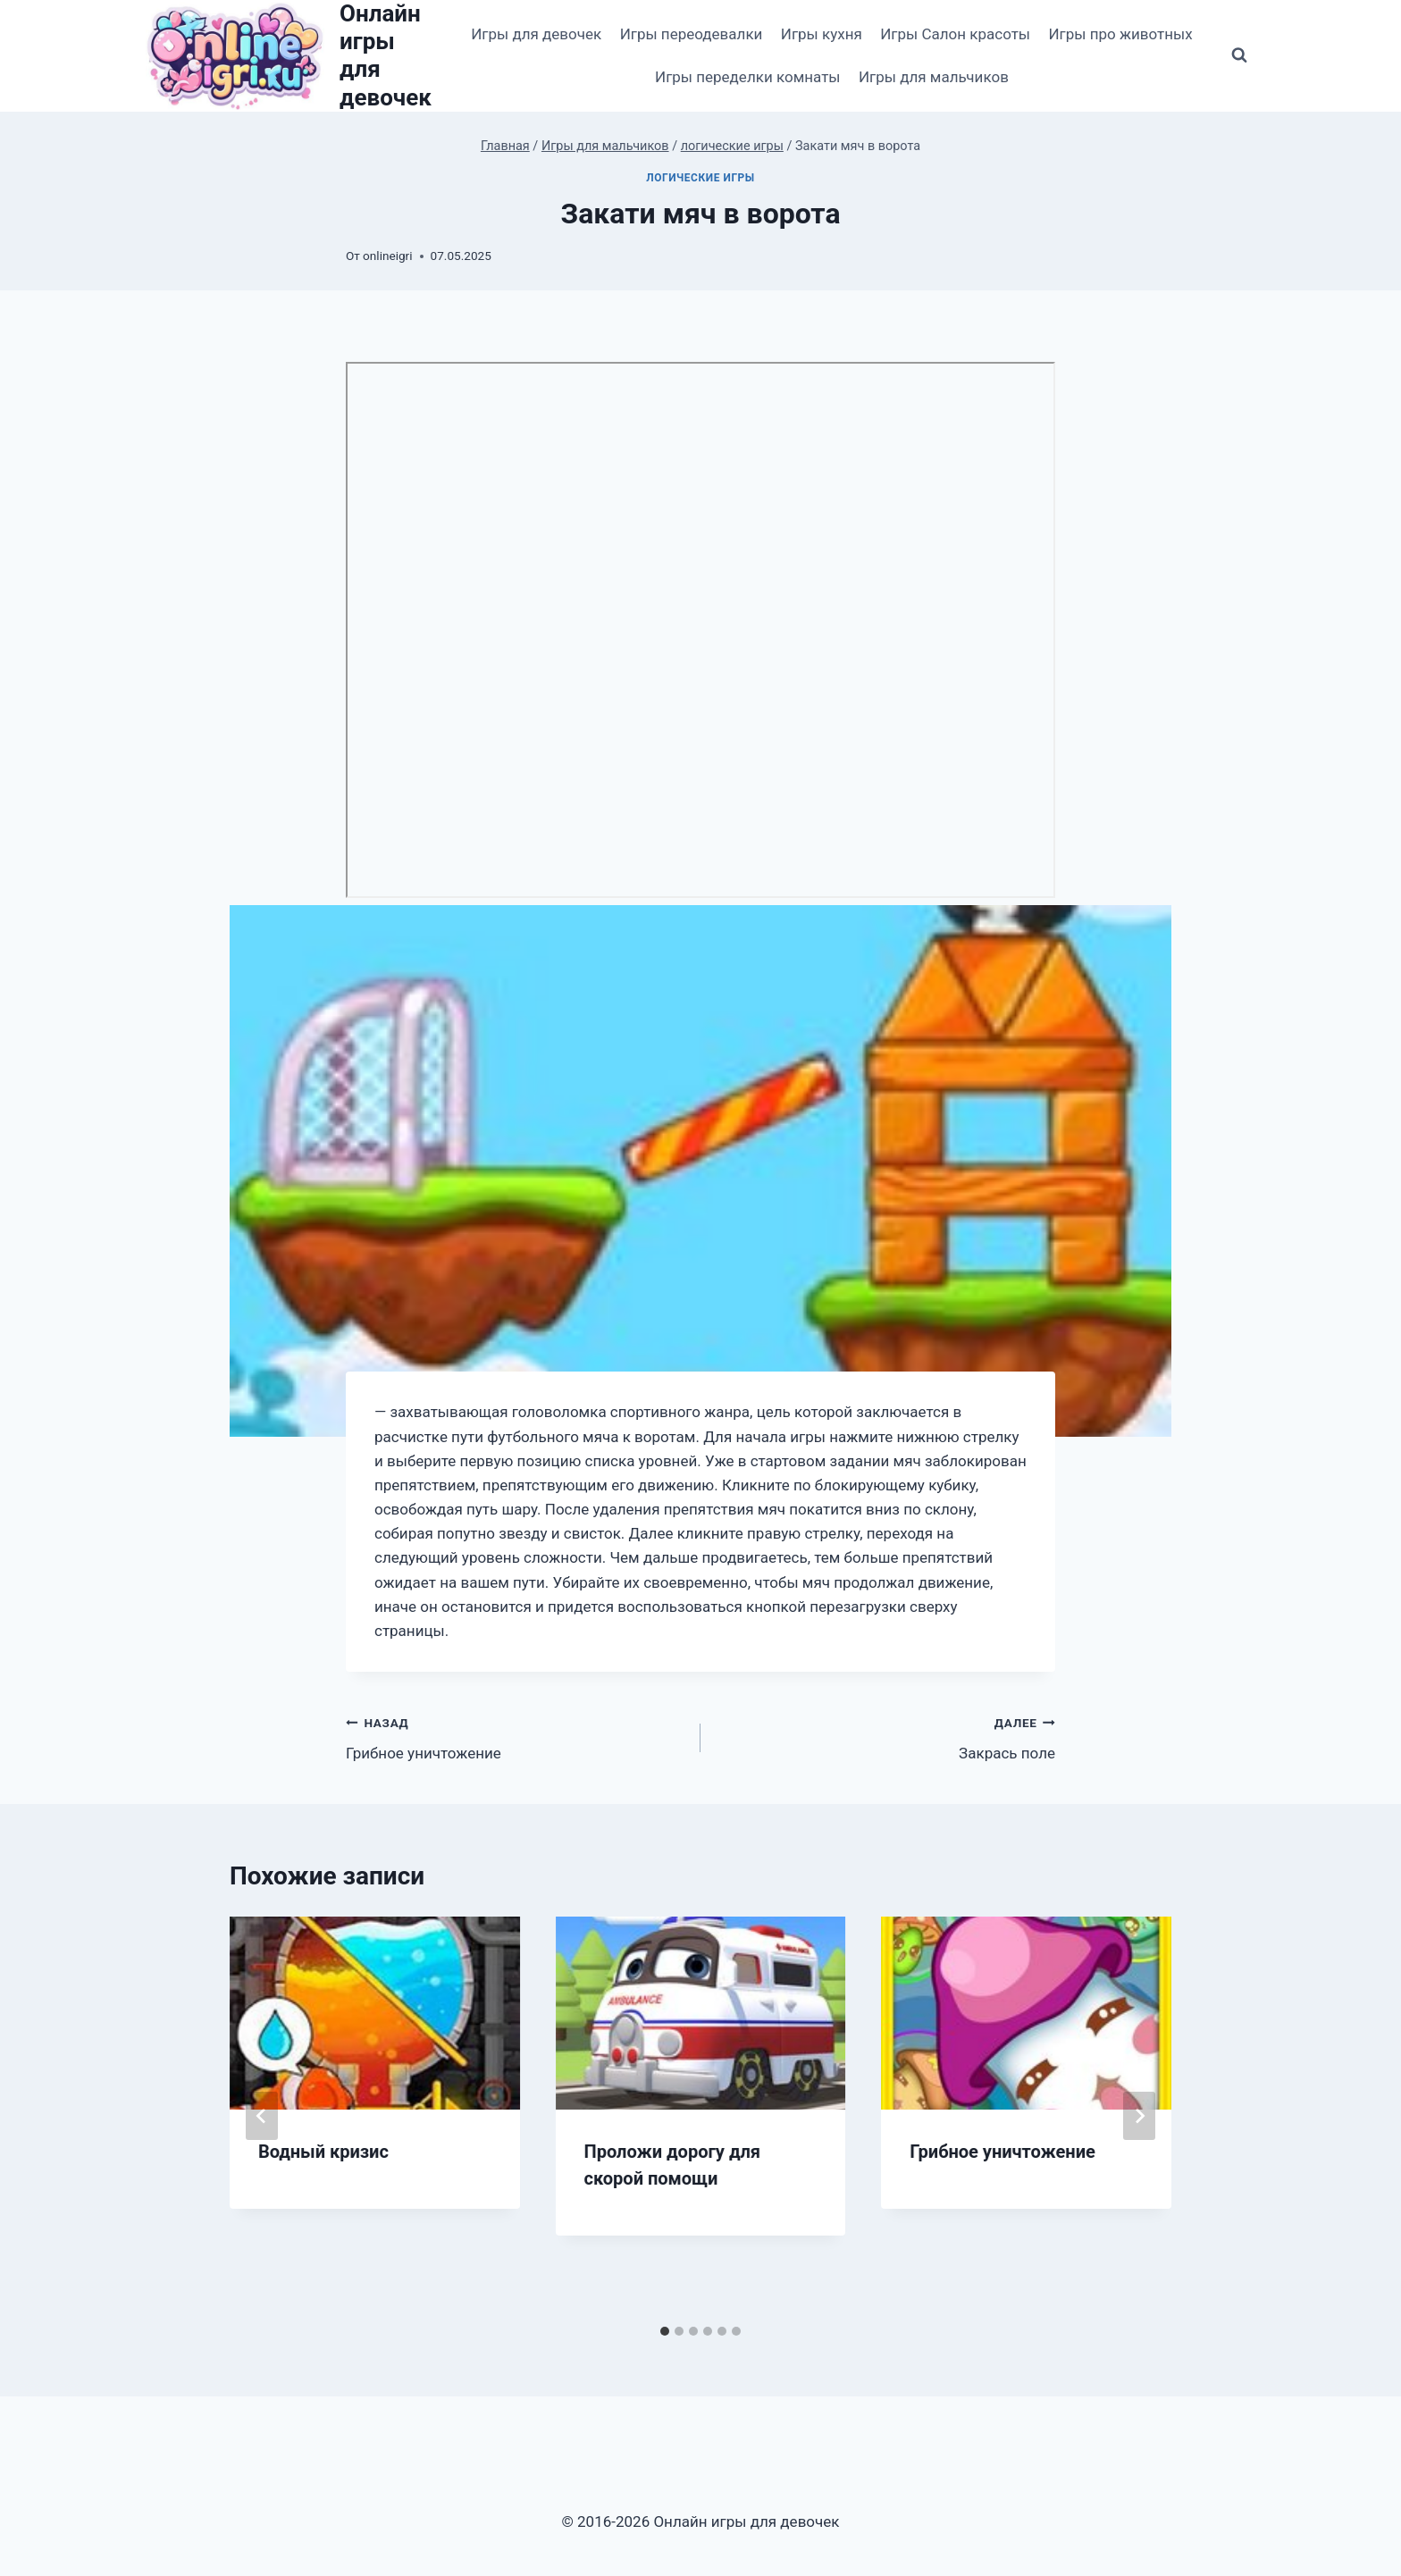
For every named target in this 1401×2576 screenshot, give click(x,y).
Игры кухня (821, 34)
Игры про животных (1120, 34)
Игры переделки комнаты (748, 77)
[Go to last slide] (262, 2116)
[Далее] (1139, 2116)
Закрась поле (885, 1736)
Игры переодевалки (691, 34)
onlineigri (387, 255)
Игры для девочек (536, 34)
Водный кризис (323, 2151)
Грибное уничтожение (515, 1736)
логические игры (700, 178)
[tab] (664, 2331)
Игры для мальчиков (934, 77)
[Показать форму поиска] (1239, 55)
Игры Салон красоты (955, 34)
